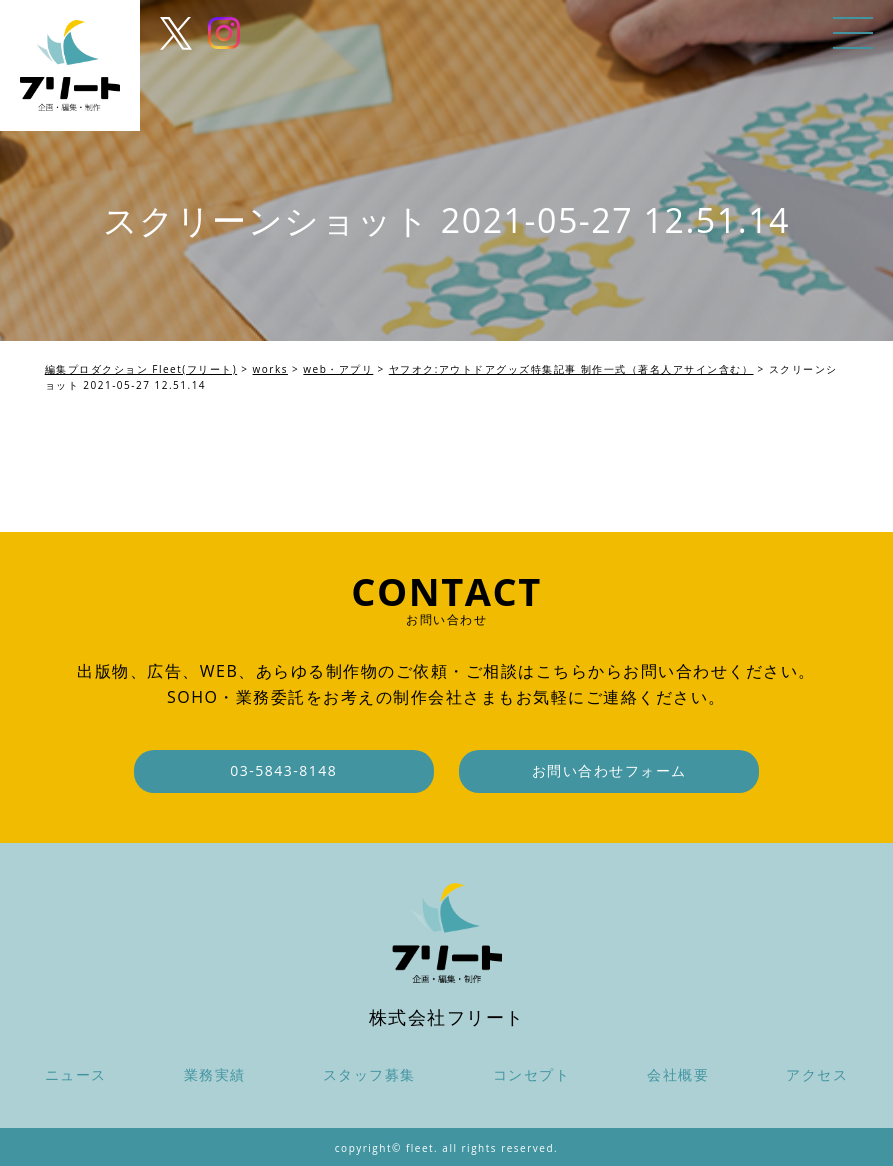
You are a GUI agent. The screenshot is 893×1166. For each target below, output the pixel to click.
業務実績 (215, 1074)
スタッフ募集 (369, 1074)
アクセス (817, 1074)
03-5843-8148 (283, 770)
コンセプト (532, 1074)
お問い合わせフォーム (609, 770)
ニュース (76, 1074)
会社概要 (678, 1074)
